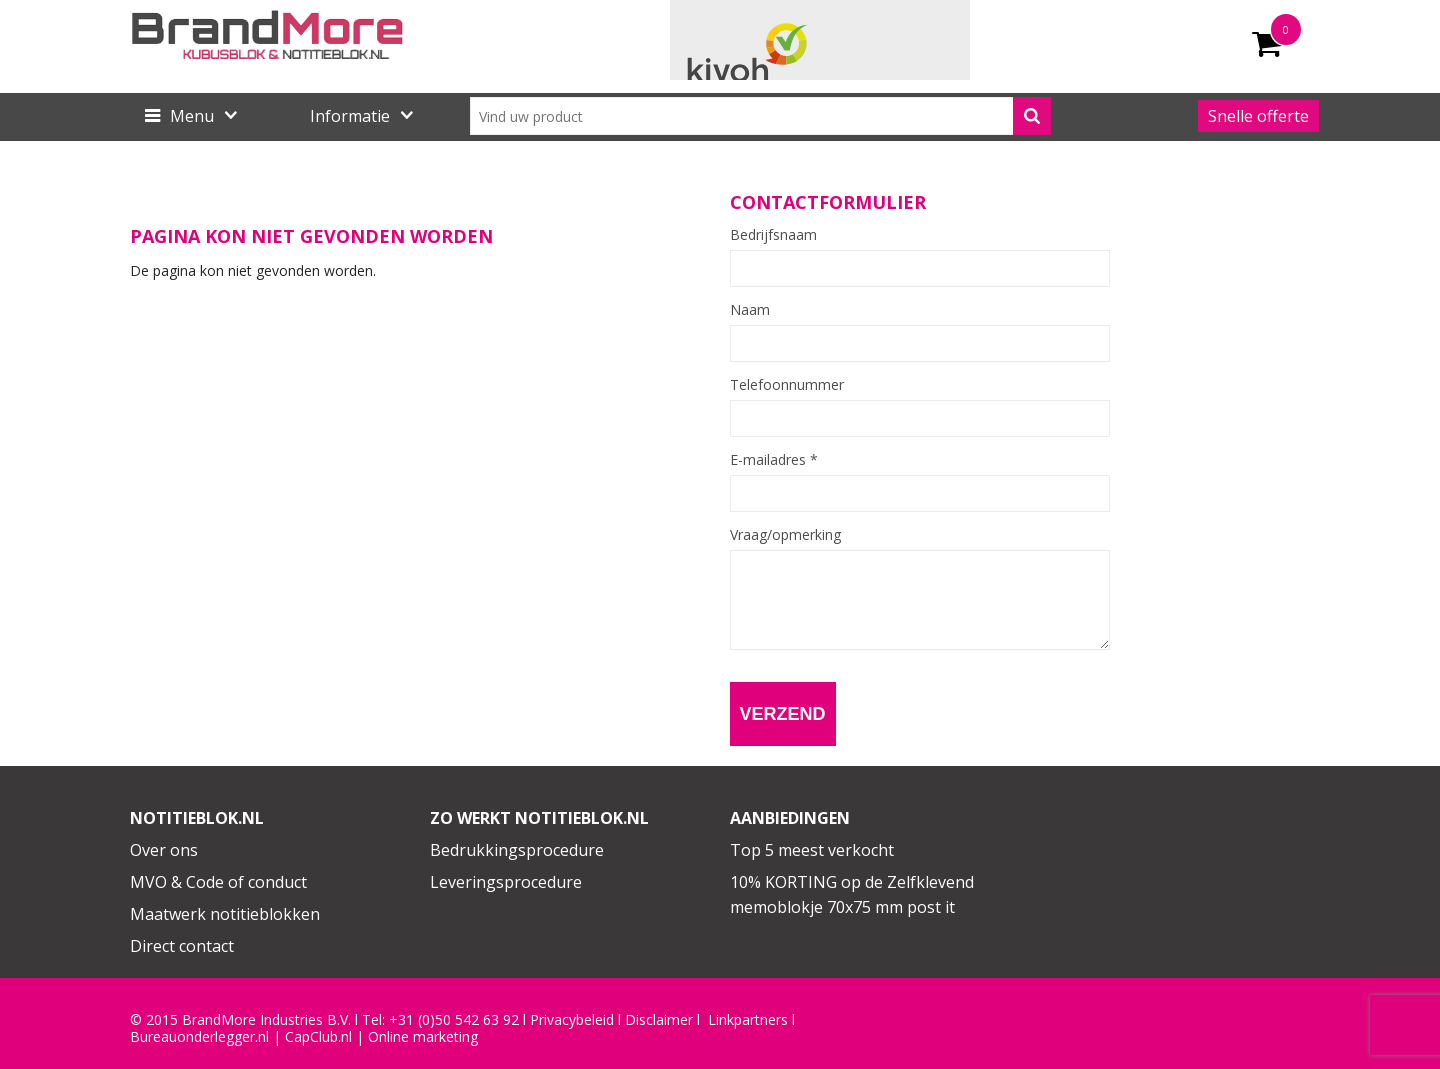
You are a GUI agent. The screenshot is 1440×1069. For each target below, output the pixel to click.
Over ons (164, 850)
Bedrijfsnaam (773, 235)
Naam (750, 310)
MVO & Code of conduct (218, 882)
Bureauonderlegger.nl (199, 1037)
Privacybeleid (572, 1020)
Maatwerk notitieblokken (225, 914)
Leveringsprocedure (506, 882)
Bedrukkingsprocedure (517, 850)
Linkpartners (748, 1020)
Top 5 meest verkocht (812, 850)
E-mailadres (774, 460)
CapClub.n (317, 1037)
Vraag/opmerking (785, 535)
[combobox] (760, 116)
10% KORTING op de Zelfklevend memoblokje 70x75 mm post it (852, 895)
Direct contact (182, 946)
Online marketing (423, 1037)
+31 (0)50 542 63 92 (454, 1020)
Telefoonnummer (787, 385)
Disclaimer (659, 1020)
